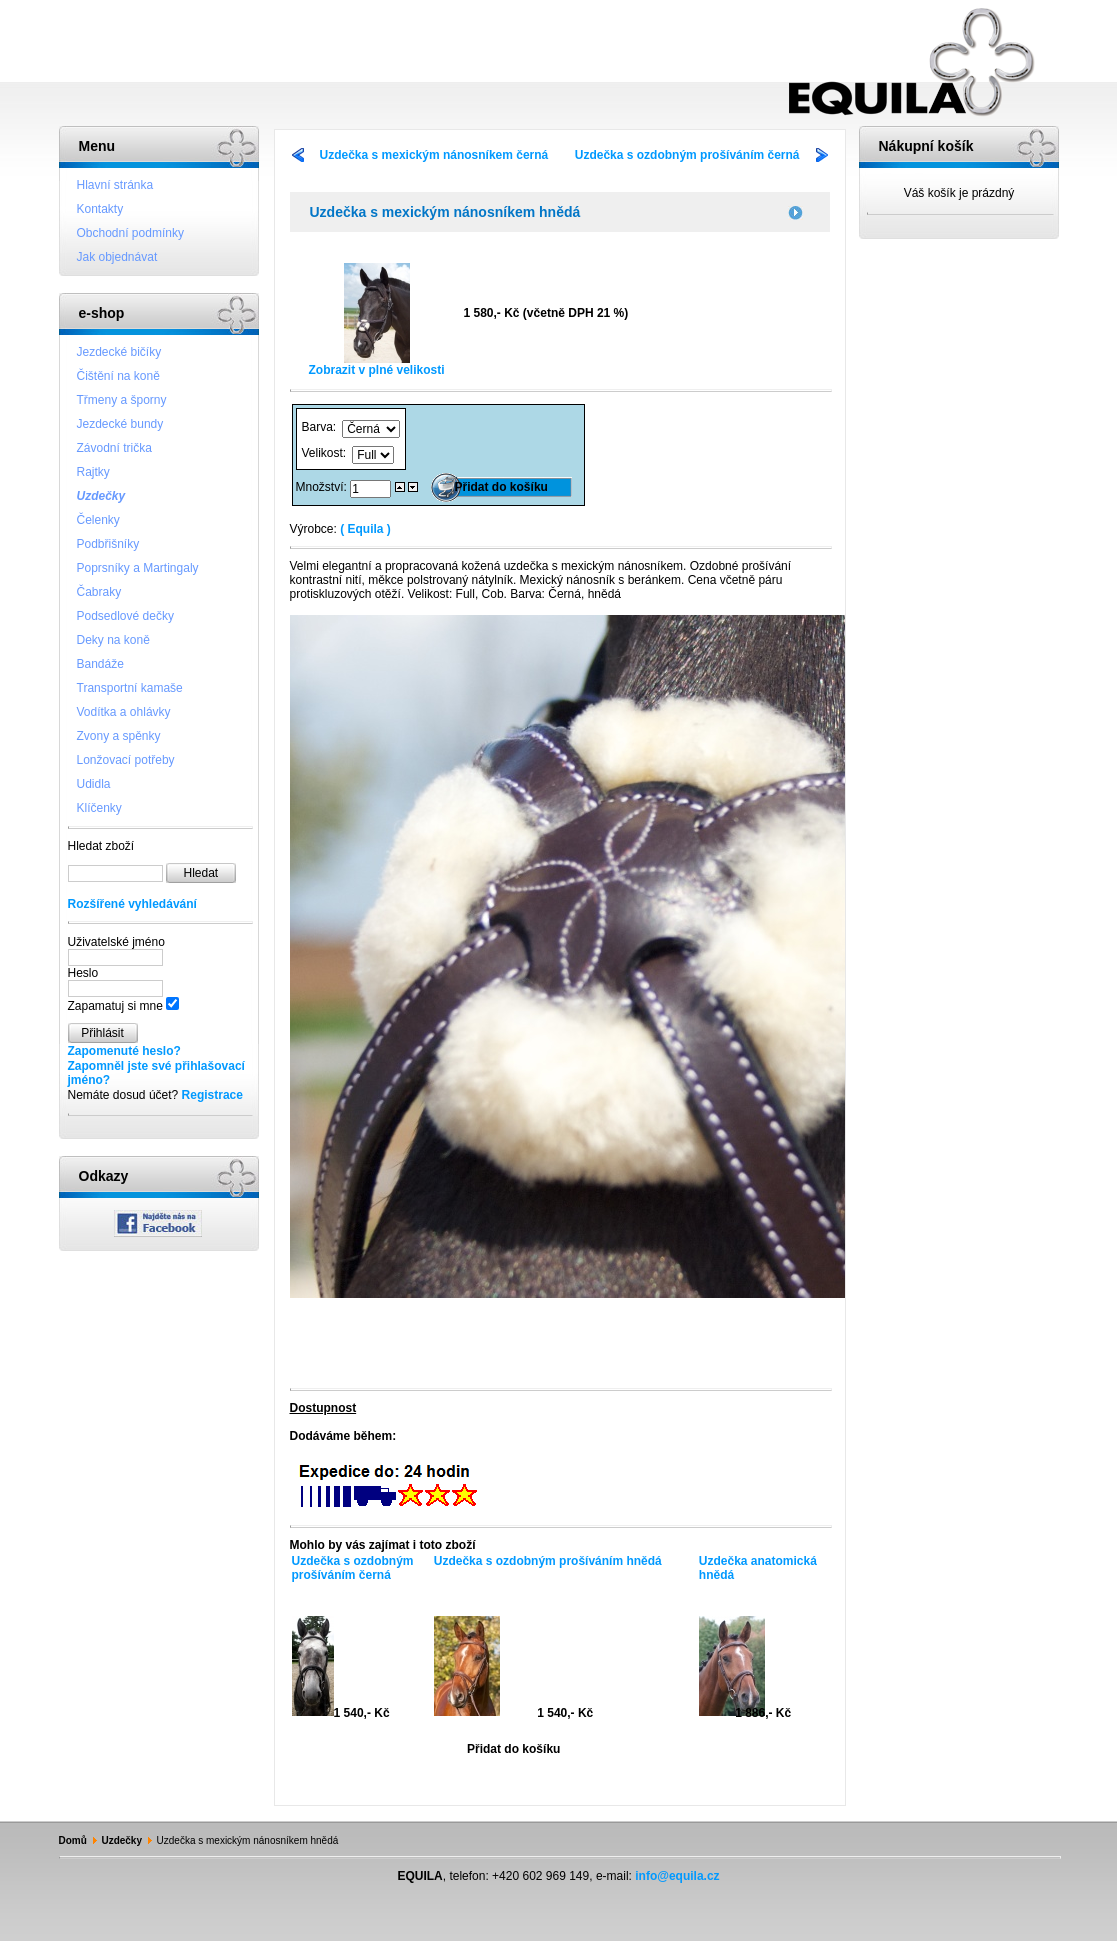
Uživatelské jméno (116, 942)
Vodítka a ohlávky (124, 712)
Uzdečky (101, 496)
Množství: (323, 487)
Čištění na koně (118, 376)
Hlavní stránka (115, 185)
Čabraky (99, 592)
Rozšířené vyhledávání (132, 904)
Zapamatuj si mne (115, 1006)
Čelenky (98, 520)
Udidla (94, 784)
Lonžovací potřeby (126, 760)
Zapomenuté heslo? (124, 1051)
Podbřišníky (108, 544)
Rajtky (93, 472)
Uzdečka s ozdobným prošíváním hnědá (548, 1561)
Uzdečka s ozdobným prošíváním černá (687, 155)
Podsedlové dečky (125, 616)
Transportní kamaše (130, 688)
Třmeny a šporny (122, 400)
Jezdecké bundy (120, 424)
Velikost (322, 453)
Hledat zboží (101, 846)
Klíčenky (99, 808)
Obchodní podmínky (130, 233)
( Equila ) (365, 529)
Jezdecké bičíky (119, 352)
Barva (317, 427)
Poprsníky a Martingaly (138, 568)
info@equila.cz (677, 1876)
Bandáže (100, 664)
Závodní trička (114, 448)
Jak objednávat (117, 257)
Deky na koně (113, 640)
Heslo (83, 973)
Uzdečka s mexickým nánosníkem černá (434, 155)
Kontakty (100, 209)
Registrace (212, 1095)
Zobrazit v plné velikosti (376, 364)
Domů (73, 1840)
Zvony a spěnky (119, 736)
